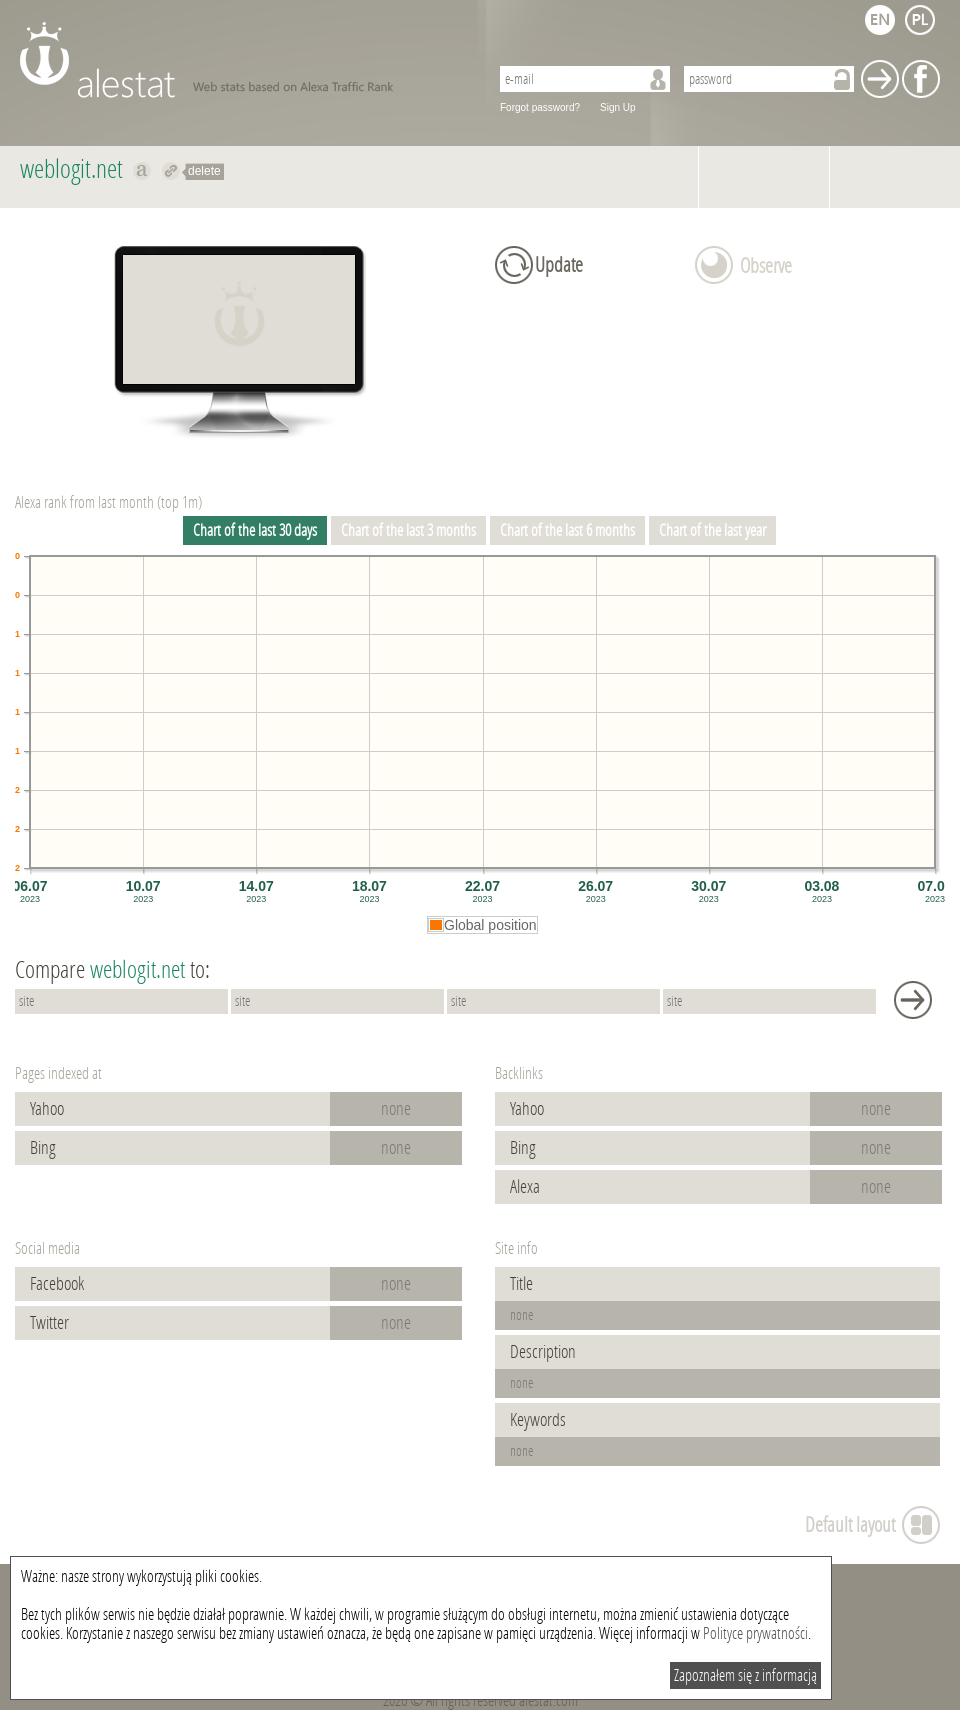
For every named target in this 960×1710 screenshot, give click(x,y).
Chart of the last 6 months (567, 530)
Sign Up (618, 107)
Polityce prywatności (755, 1633)
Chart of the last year (712, 530)
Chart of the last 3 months (408, 530)
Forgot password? (540, 107)
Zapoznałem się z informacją (745, 1675)
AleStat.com (242, 60)
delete (204, 171)
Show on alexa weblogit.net (142, 171)
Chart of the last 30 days (255, 530)
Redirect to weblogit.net (171, 171)
